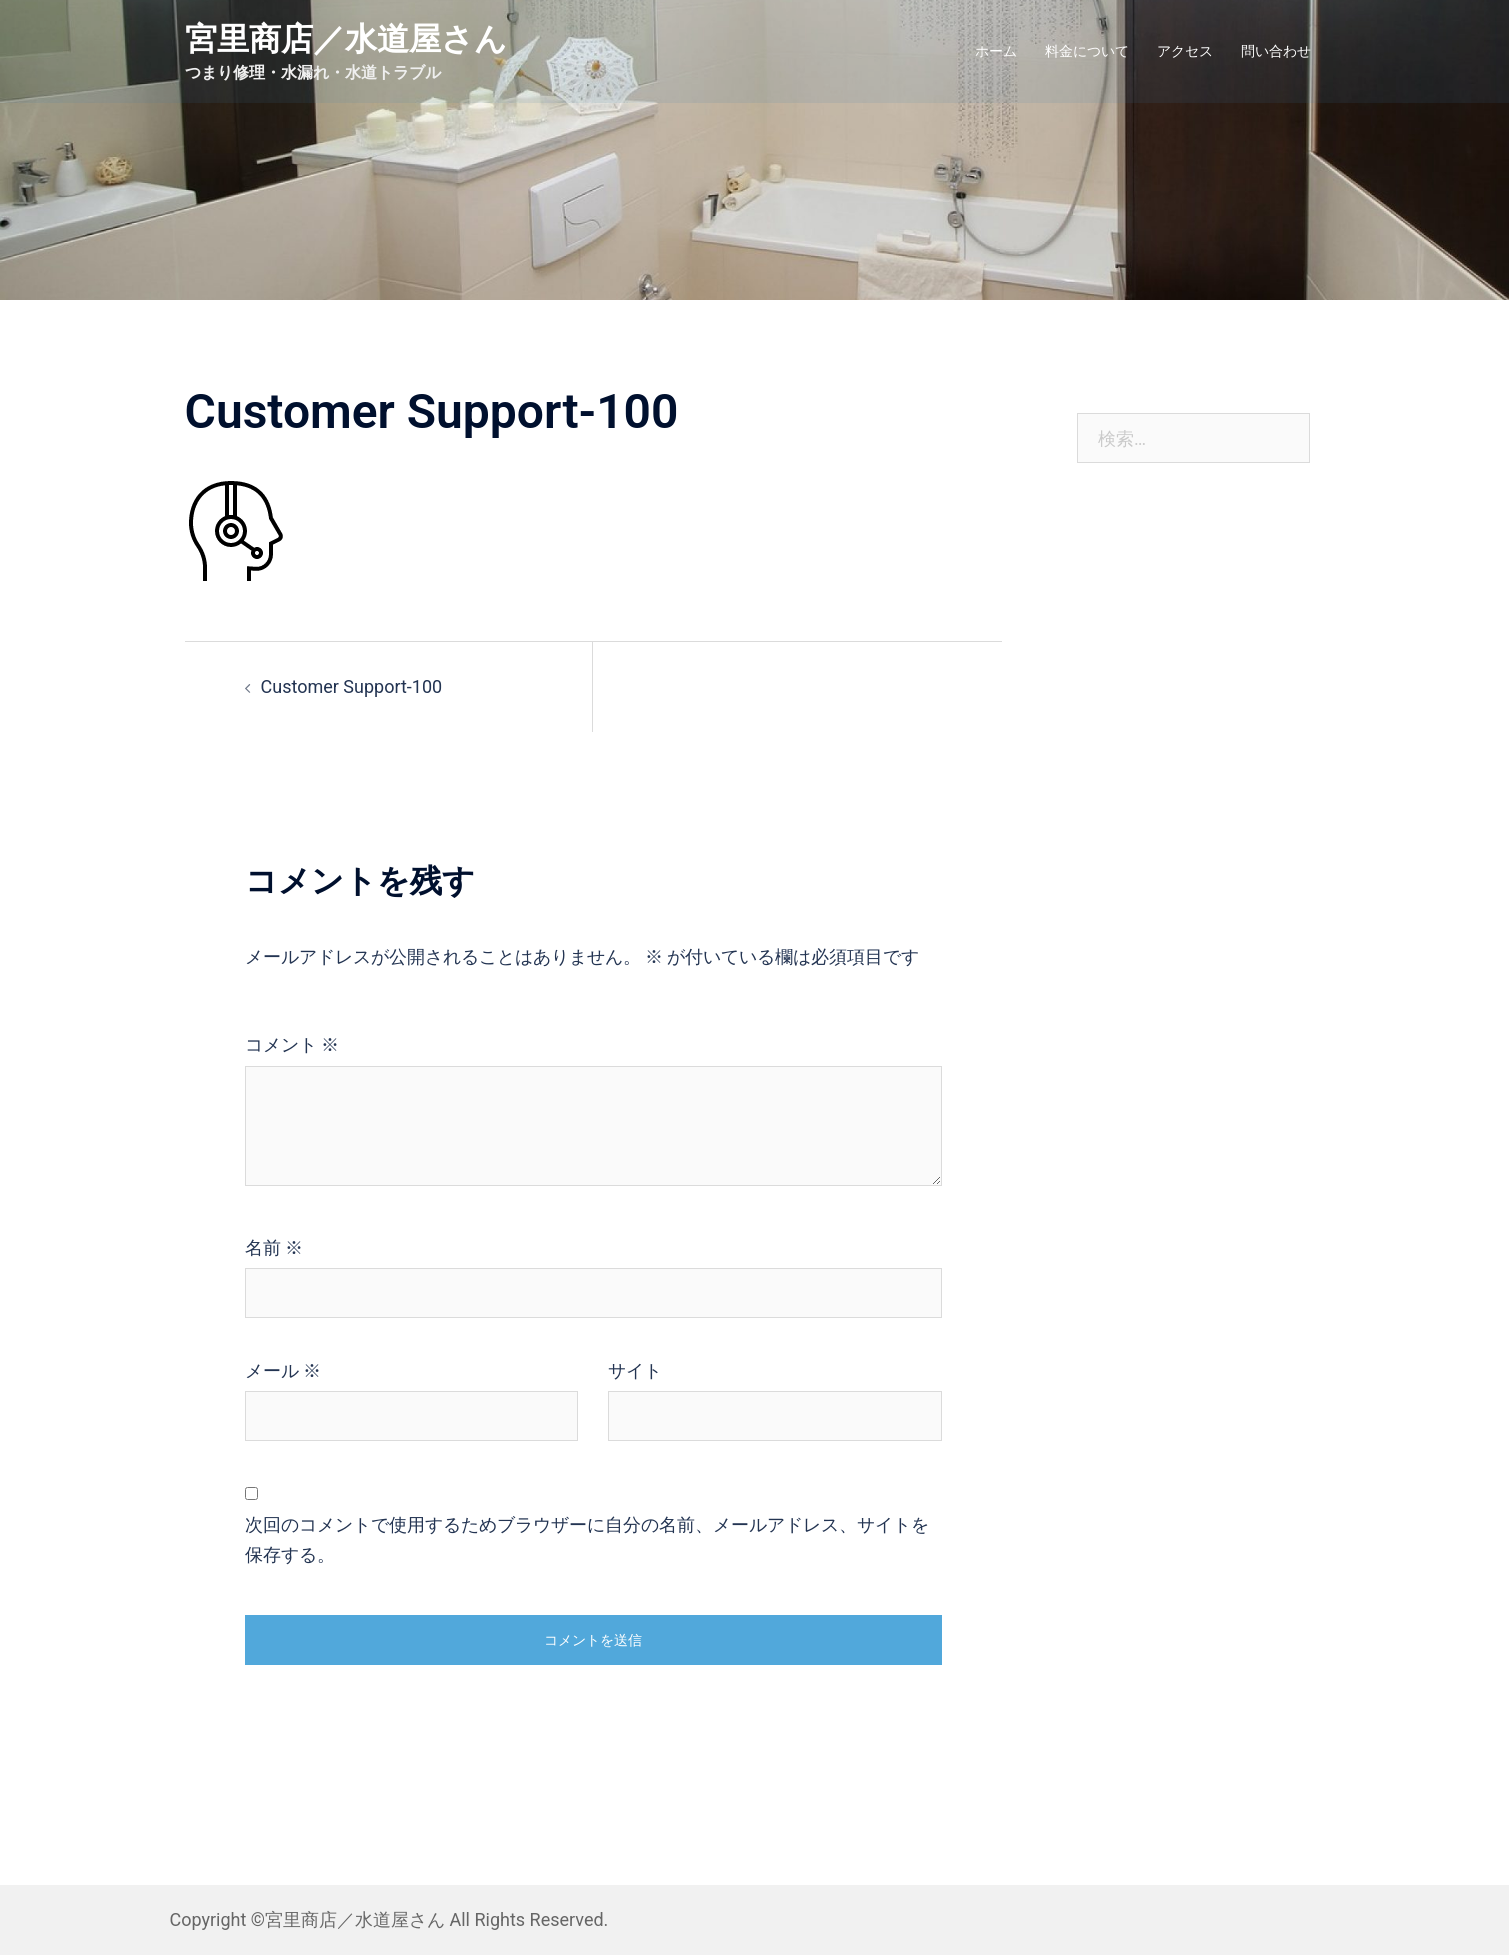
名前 (274, 1247)
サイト (635, 1370)
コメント (292, 1044)
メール (283, 1370)
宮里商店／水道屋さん (346, 39)
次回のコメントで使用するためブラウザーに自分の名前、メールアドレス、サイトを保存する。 (587, 1539)
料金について (1087, 51)
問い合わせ (1276, 51)
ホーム (996, 51)
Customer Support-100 (352, 686)
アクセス (1185, 51)
